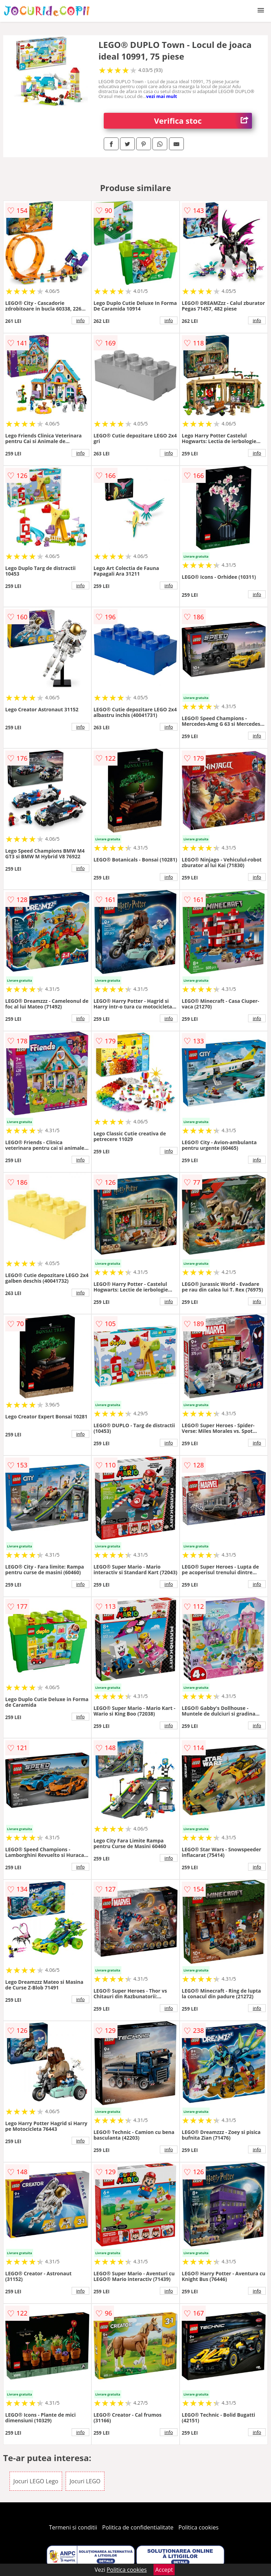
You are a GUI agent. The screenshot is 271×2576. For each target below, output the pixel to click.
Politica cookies (199, 2527)
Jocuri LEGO (85, 2481)
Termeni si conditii (73, 2527)
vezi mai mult (161, 96)
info (80, 320)
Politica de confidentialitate (138, 2527)
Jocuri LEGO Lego (35, 2481)
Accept (164, 2570)
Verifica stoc (203, 121)
